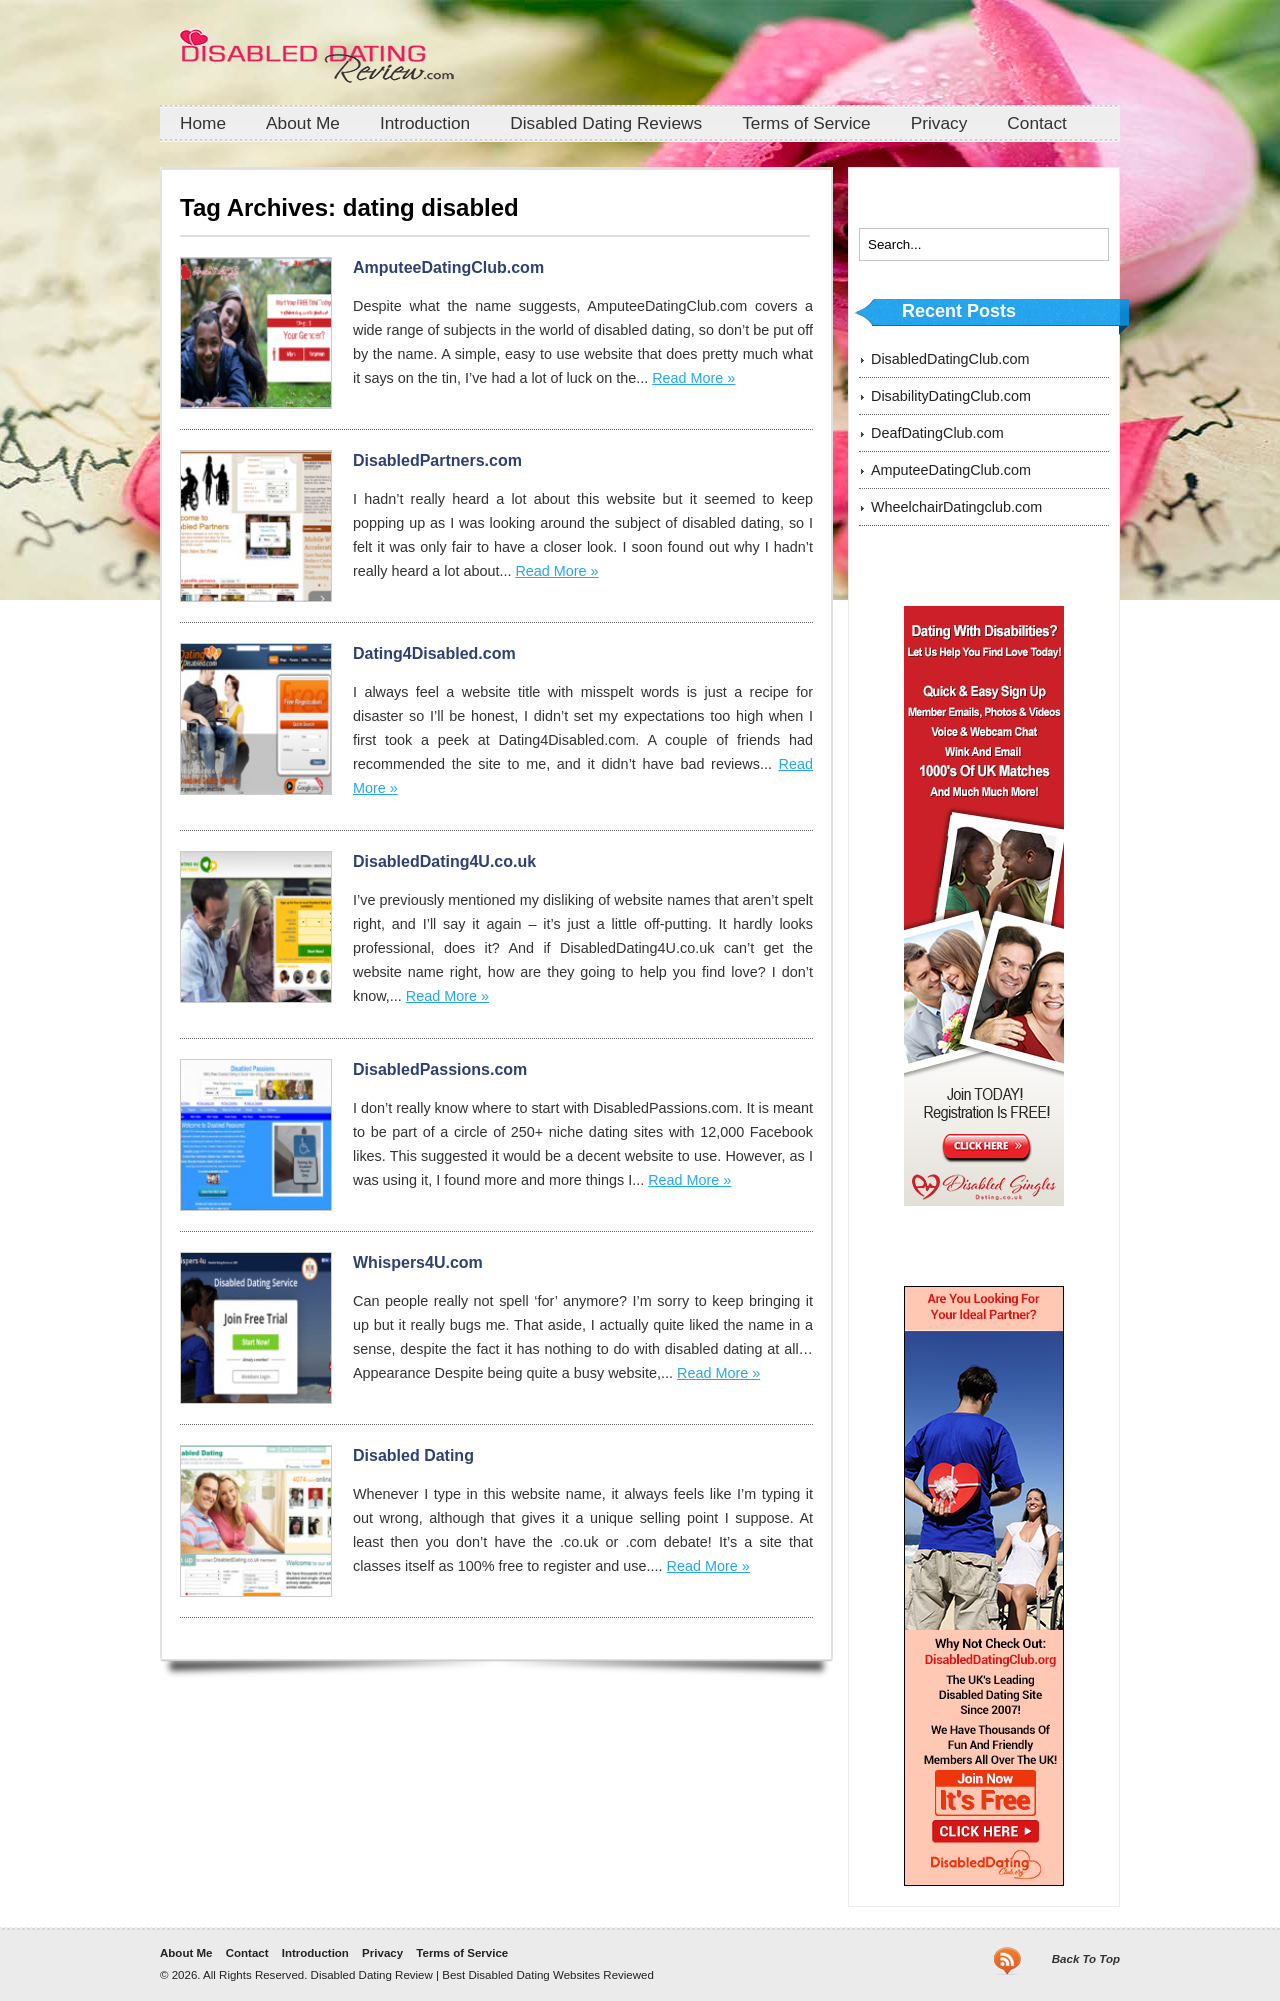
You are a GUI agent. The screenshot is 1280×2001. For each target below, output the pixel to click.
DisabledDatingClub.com (950, 359)
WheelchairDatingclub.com (956, 507)
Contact (1037, 123)
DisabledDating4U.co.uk (444, 861)
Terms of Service (806, 123)
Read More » (693, 378)
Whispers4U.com (418, 1262)
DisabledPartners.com (437, 460)
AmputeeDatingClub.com (448, 267)
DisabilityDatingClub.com (951, 396)
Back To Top (1086, 1959)
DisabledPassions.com (440, 1069)
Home (203, 123)
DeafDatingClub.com (937, 433)
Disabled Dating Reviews (606, 123)
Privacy (939, 123)
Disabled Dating (413, 1455)
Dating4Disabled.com (434, 653)
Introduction (425, 123)
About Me (303, 123)
